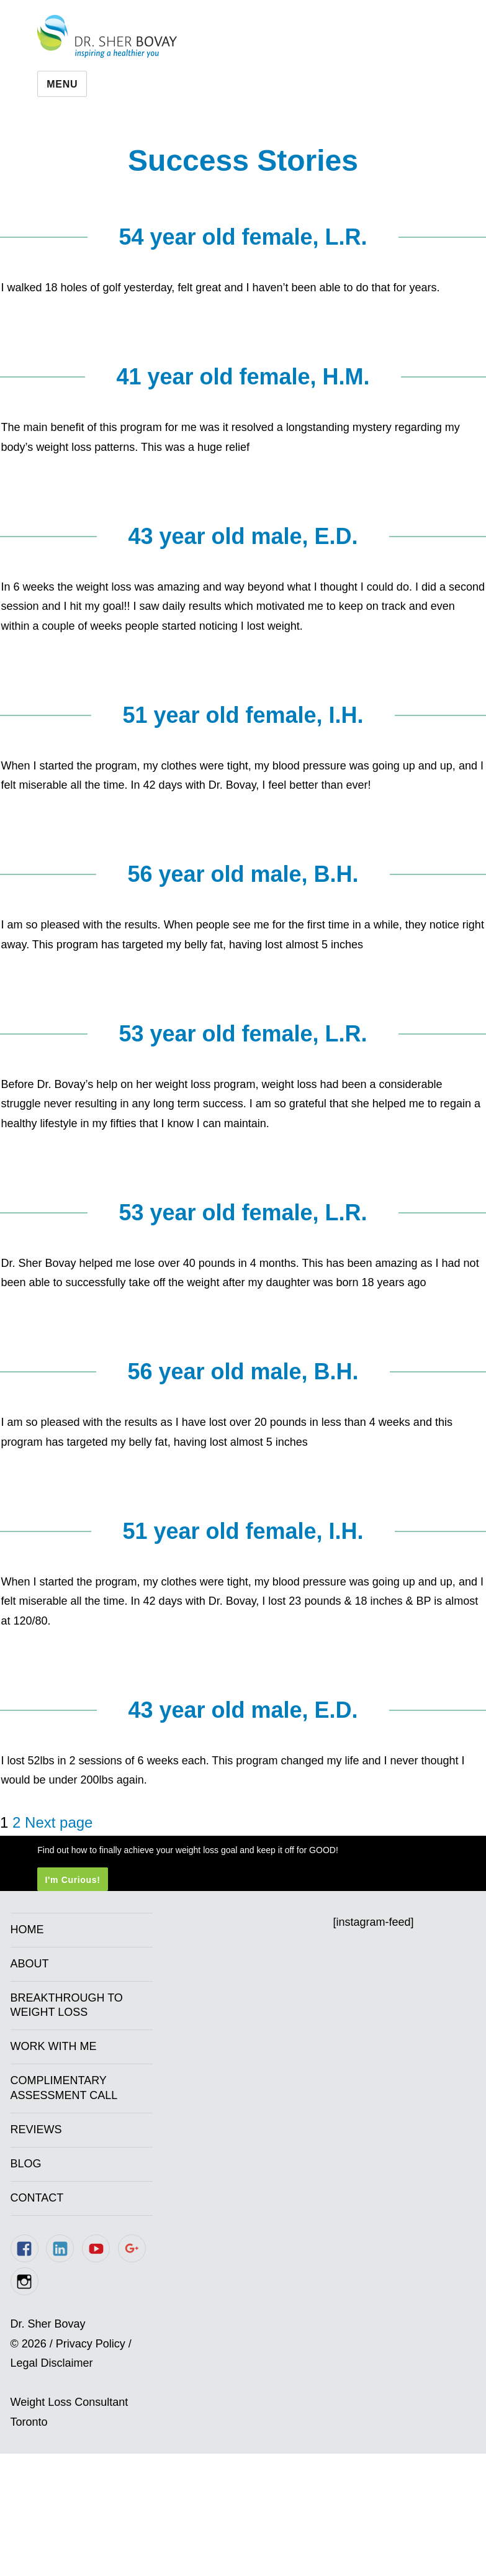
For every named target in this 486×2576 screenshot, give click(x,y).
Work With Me (54, 2046)
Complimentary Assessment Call (64, 2088)
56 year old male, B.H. (242, 874)
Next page (58, 1822)
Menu (62, 84)
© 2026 (29, 2344)
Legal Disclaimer (52, 2363)
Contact (37, 2198)
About (30, 1963)
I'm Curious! (72, 1879)
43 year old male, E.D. (243, 536)
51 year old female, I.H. (242, 715)
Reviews (36, 2129)
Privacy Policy (90, 2344)
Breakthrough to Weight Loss (67, 2005)
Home (27, 1929)
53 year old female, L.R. (243, 1033)
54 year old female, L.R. (243, 237)
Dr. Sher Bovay (107, 36)
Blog (26, 2163)
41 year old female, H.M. (242, 376)
